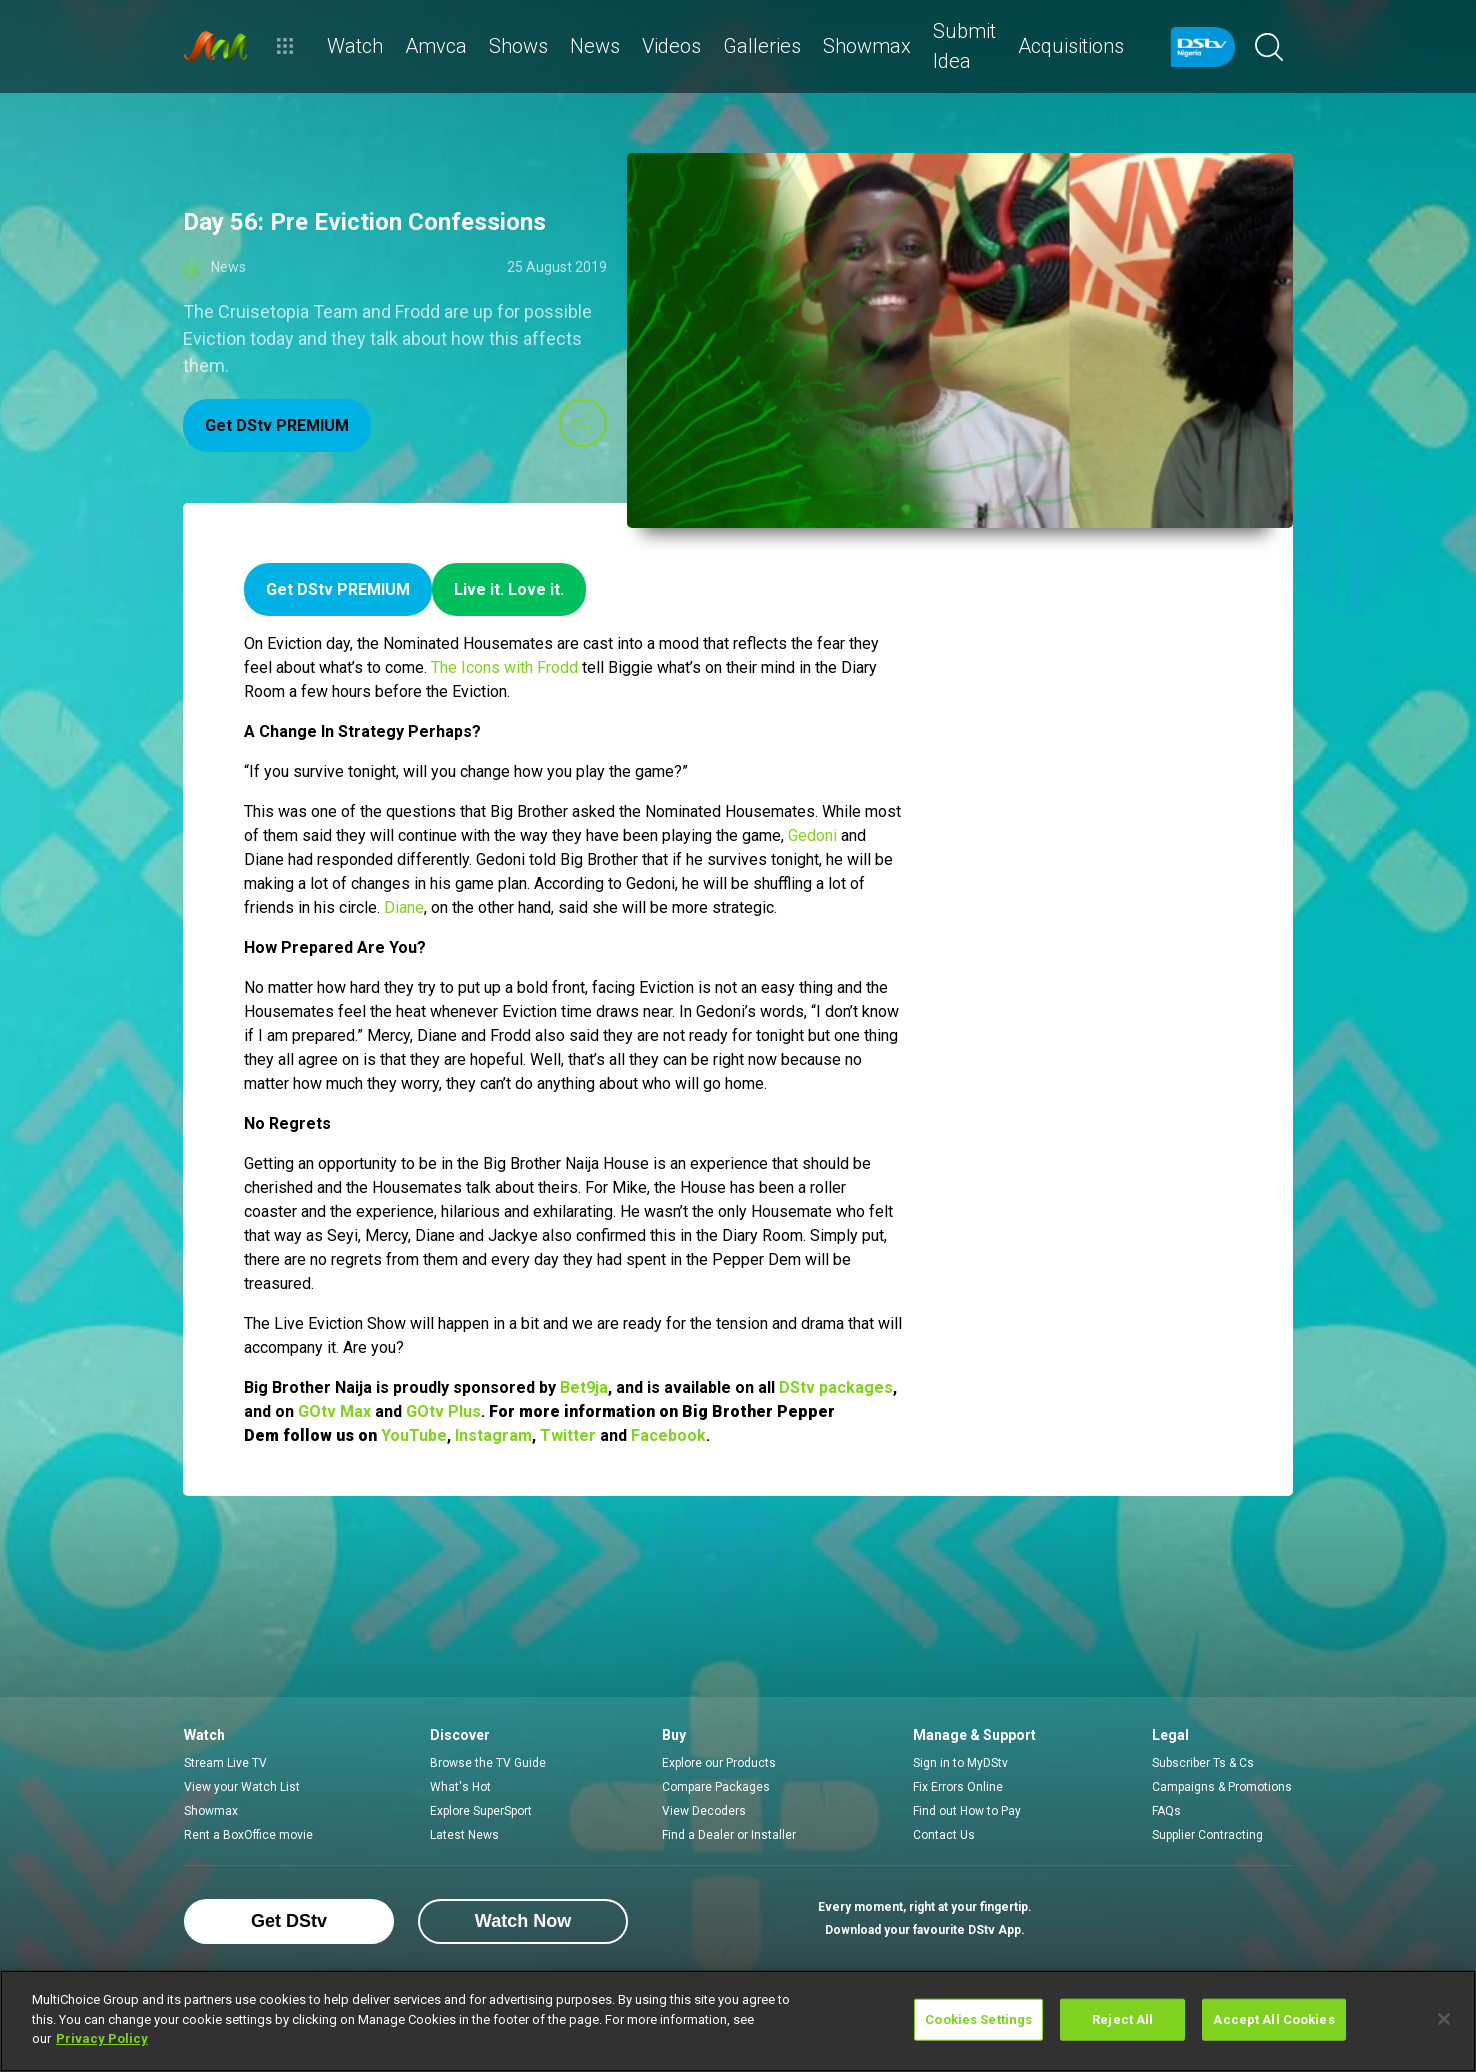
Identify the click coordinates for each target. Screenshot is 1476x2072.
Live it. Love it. (509, 589)
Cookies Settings (978, 2019)
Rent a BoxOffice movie (248, 1835)
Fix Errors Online (958, 1787)
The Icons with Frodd (504, 667)
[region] (738, 2021)
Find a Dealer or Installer (729, 1835)
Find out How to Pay (967, 1811)
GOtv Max (334, 1411)
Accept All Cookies (1273, 2019)
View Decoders (704, 1811)
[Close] (1444, 2019)
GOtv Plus (443, 1411)
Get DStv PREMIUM (277, 425)
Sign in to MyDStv (960, 1763)
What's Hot (460, 1787)
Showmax (211, 1811)
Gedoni (812, 835)
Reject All (1122, 2019)
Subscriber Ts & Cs (1203, 1763)
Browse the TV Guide (488, 1763)
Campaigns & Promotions (1222, 1787)
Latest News (464, 1835)
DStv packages (836, 1387)
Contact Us (944, 1835)
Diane (404, 907)
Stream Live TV (225, 1763)
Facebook (668, 1435)
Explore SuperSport (481, 1811)
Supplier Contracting (1207, 1835)
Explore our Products (719, 1763)
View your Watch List (242, 1787)
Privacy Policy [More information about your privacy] (102, 2038)
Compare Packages (716, 1787)
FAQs (1166, 1811)
